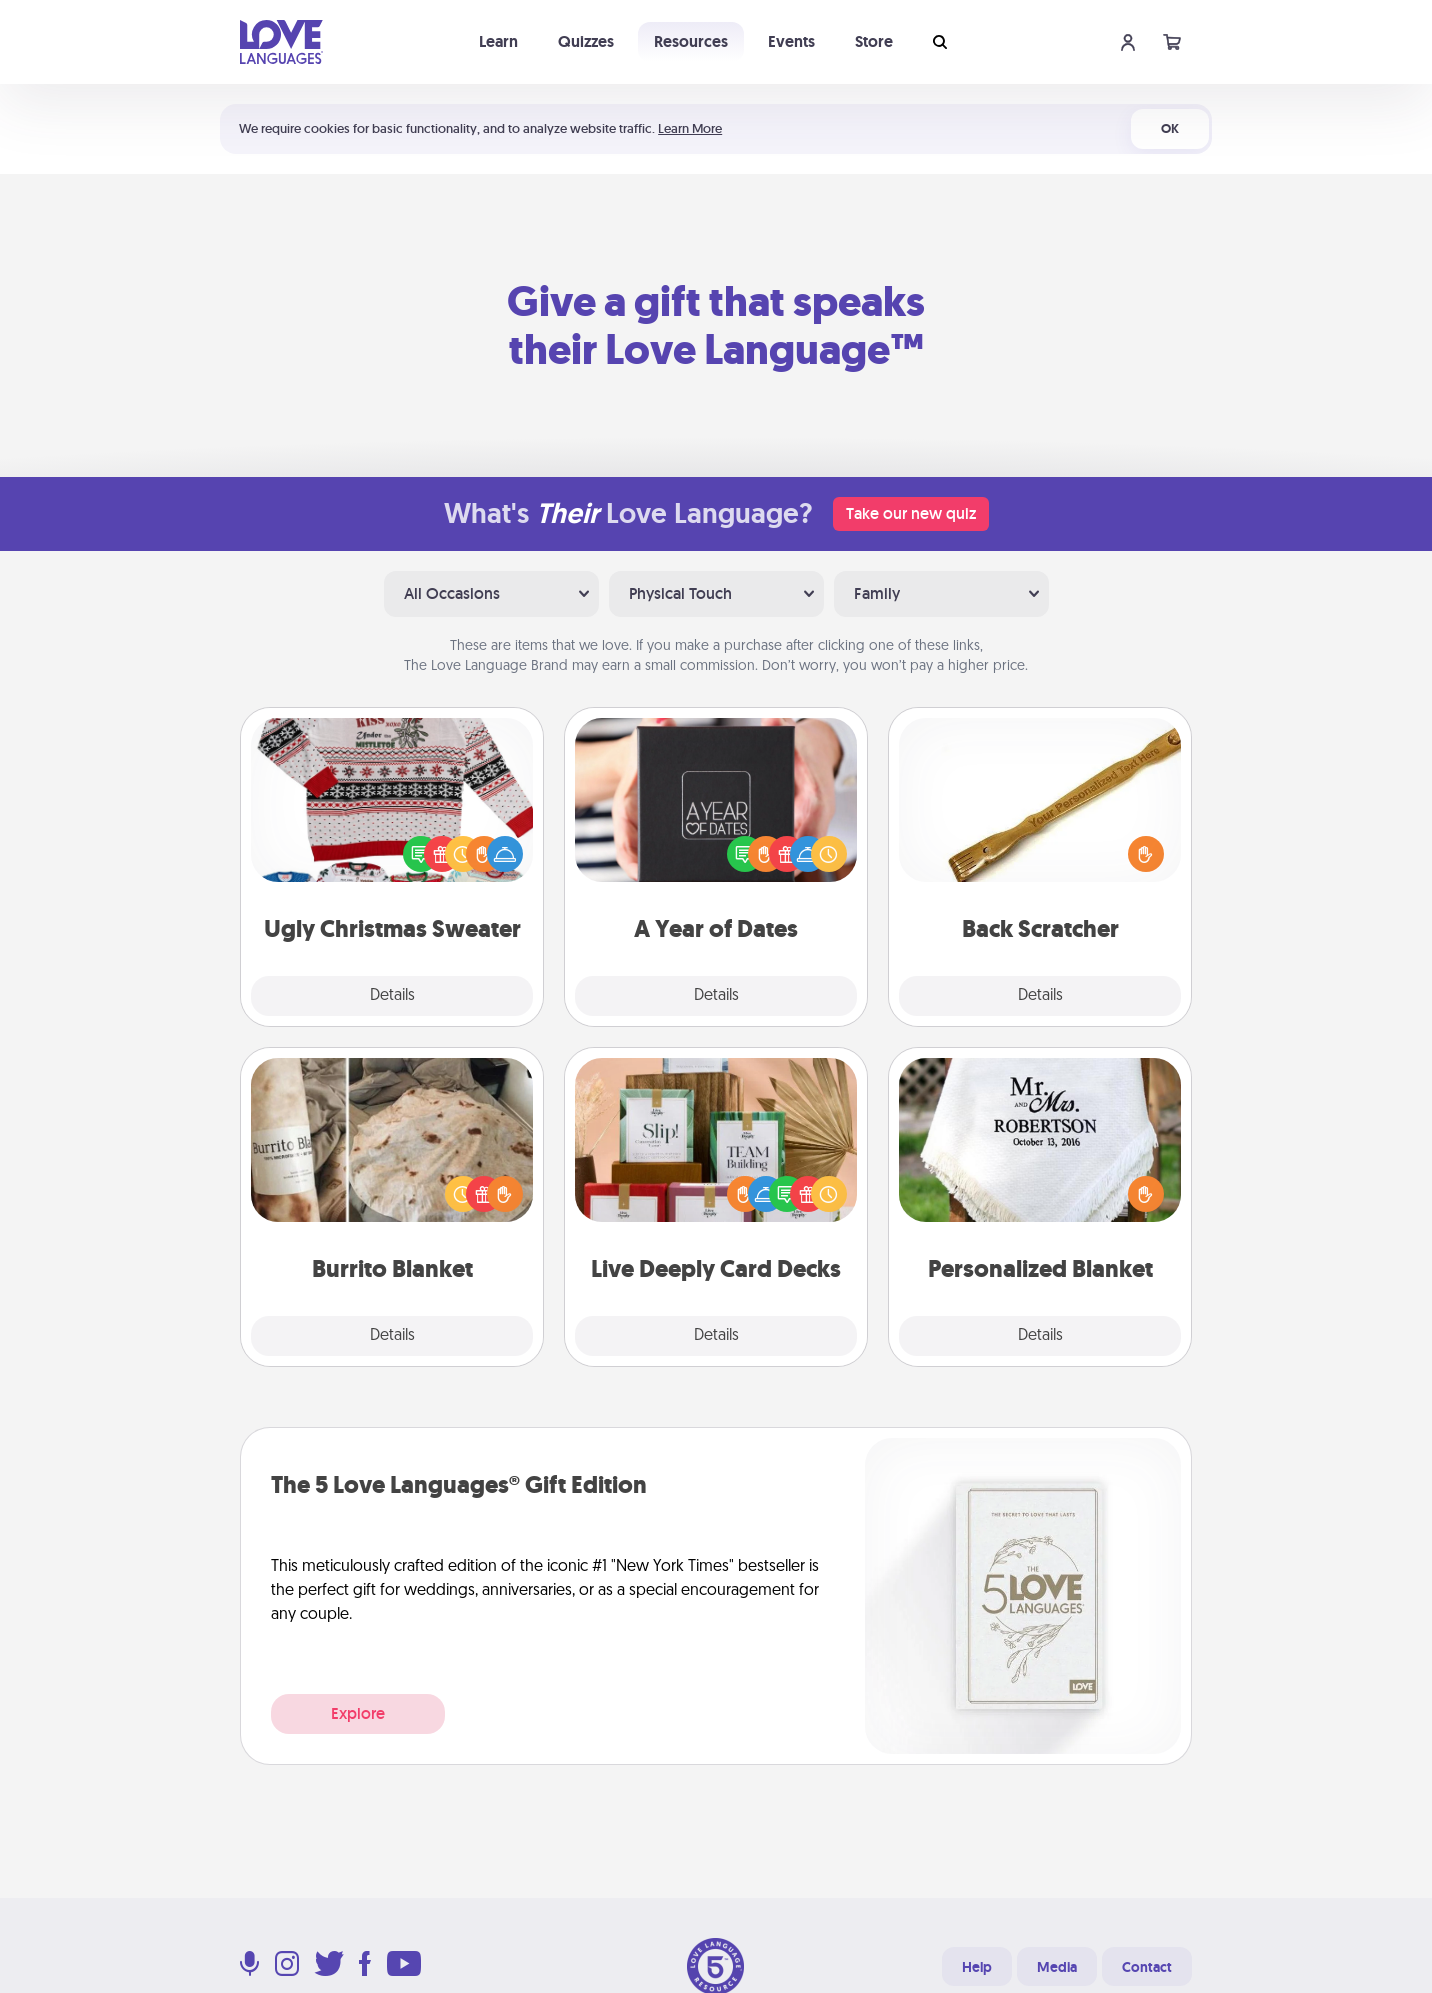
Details (392, 996)
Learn (498, 41)
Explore (358, 1713)
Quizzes (586, 41)
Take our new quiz (911, 513)
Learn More (690, 128)
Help (977, 1967)
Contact (1147, 1967)
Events (791, 41)
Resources (691, 41)
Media (1057, 1967)
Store (874, 41)
